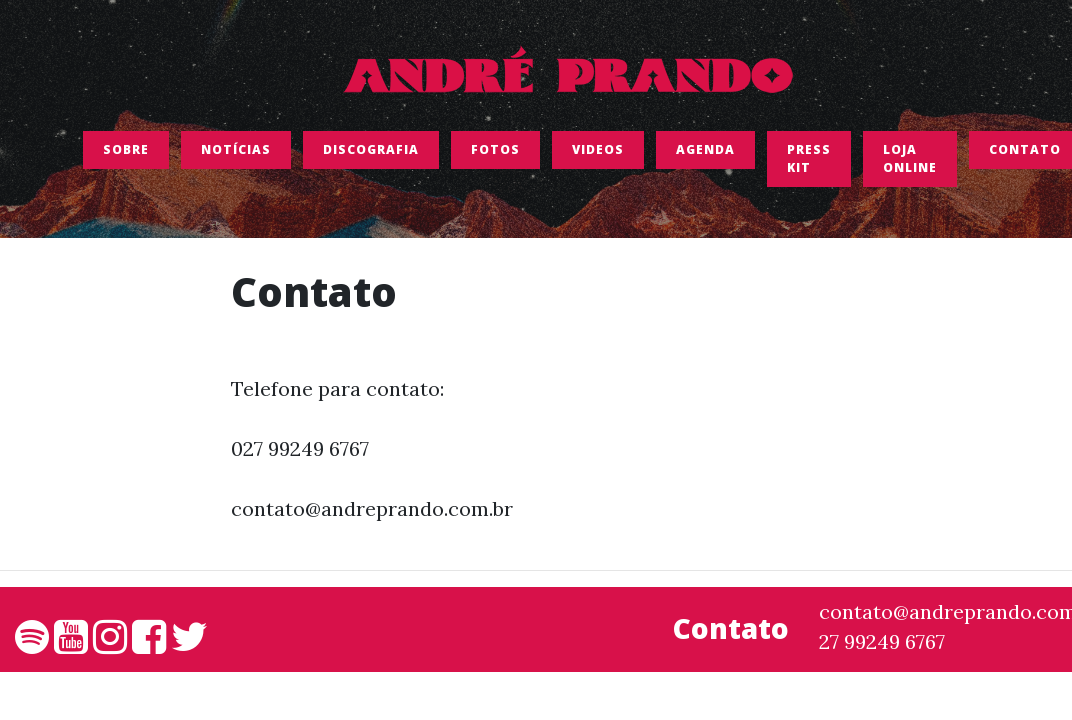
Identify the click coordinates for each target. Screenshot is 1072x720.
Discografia (371, 154)
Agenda (705, 154)
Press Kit (809, 163)
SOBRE (126, 154)
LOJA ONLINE (910, 163)
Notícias (236, 154)
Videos (598, 154)
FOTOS (495, 154)
